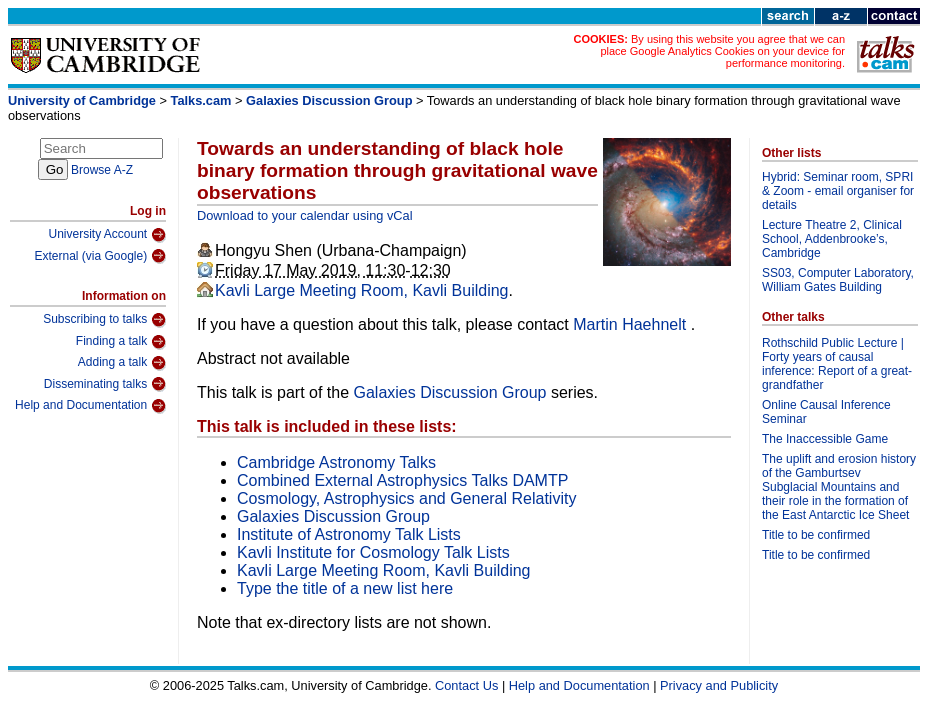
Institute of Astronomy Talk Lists (349, 534)
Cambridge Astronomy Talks (336, 462)
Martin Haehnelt (631, 324)
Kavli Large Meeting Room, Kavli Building (361, 290)
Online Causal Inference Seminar (826, 412)
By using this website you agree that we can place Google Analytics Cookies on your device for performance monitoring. (722, 51)
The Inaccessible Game (825, 439)
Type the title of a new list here (345, 588)
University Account (107, 235)
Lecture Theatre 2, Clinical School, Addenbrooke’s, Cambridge (832, 239)
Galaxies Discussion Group (329, 100)
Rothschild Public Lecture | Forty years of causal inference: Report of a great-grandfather (837, 364)
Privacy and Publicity (719, 685)
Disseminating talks (105, 384)
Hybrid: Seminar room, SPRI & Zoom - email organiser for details (838, 191)
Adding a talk (122, 363)
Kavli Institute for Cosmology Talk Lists (373, 552)
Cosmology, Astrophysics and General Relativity (406, 498)
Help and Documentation (90, 406)
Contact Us (466, 685)
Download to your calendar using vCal (305, 215)
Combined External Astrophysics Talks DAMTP (402, 480)
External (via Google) (100, 256)
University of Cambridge (82, 100)
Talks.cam (201, 100)
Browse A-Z (102, 170)
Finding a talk (121, 342)
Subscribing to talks (104, 320)
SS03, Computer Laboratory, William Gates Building (838, 280)
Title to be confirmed (816, 535)
